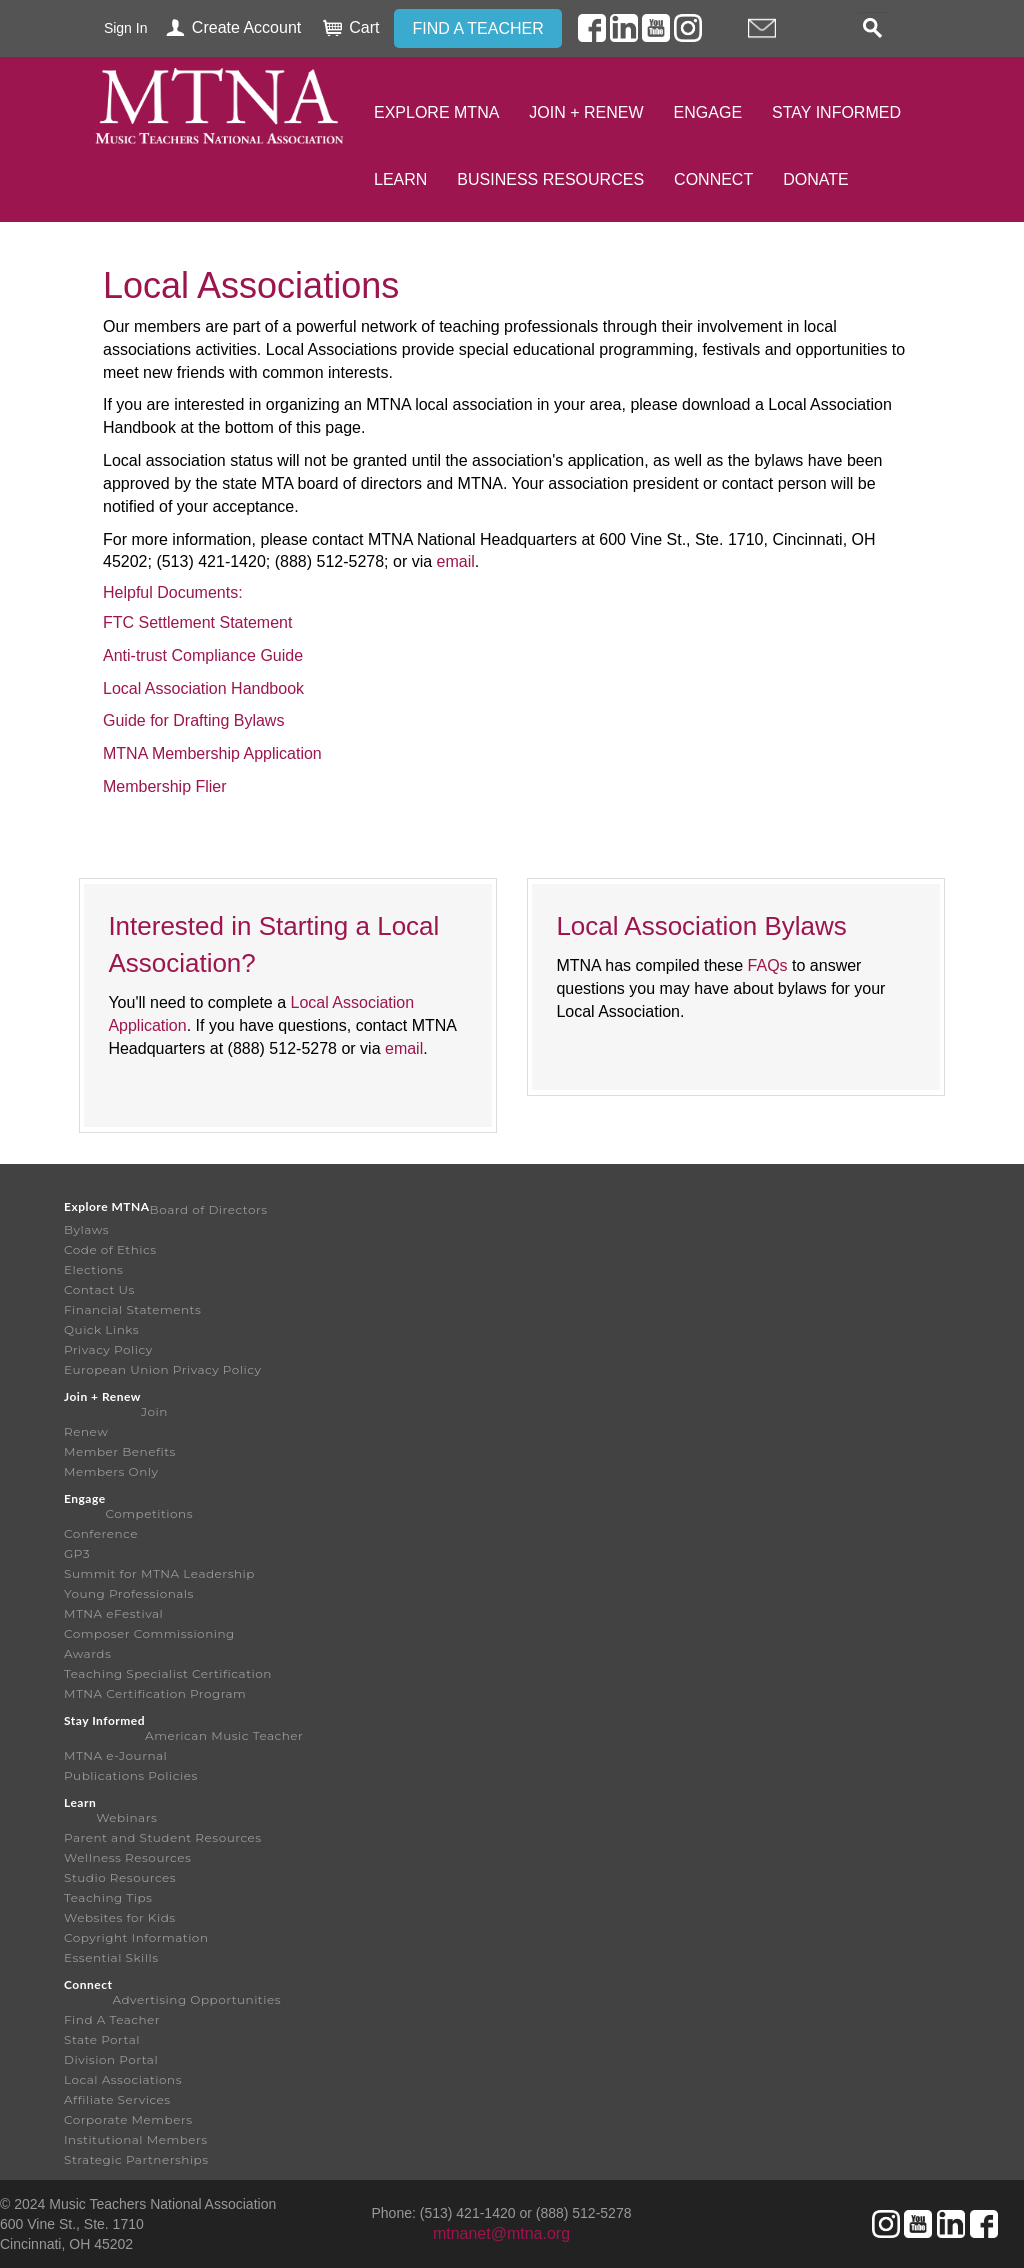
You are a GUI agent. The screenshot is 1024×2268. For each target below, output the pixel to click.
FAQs (768, 965)
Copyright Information (136, 1937)
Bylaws (86, 1229)
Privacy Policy (108, 1349)
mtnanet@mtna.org (501, 2233)
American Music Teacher (224, 1735)
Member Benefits (120, 1451)
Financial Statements (132, 1309)
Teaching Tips (108, 1897)
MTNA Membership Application (212, 753)
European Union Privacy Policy (163, 1369)
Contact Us (99, 1289)
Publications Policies (131, 1775)
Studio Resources (120, 1877)
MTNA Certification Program (155, 1693)
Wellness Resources (127, 1857)
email (456, 561)
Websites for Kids (120, 1917)
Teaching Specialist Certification (168, 1673)
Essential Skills (111, 1957)
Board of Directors (209, 1209)
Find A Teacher (112, 2019)
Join (154, 1411)
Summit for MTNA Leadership (159, 1573)
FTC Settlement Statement (197, 622)
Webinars (126, 1817)
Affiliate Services (117, 2099)
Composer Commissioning (149, 1633)
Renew (86, 1431)
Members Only (111, 1471)
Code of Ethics (110, 1249)
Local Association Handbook (203, 688)
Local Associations (123, 2079)
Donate (815, 179)
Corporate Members (128, 2119)
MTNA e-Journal (115, 1755)
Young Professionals (129, 1593)
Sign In (126, 28)
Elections (93, 1269)
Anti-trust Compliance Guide (203, 655)
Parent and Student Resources (163, 1837)
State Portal (102, 2039)
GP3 (77, 1553)
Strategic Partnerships (136, 2159)
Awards (87, 1653)
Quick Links (101, 1329)
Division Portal (111, 2059)
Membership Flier (165, 786)
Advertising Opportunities (196, 1999)
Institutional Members (136, 2139)
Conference (101, 1533)
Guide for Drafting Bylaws (193, 720)
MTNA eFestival (113, 1613)
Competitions (149, 1513)
